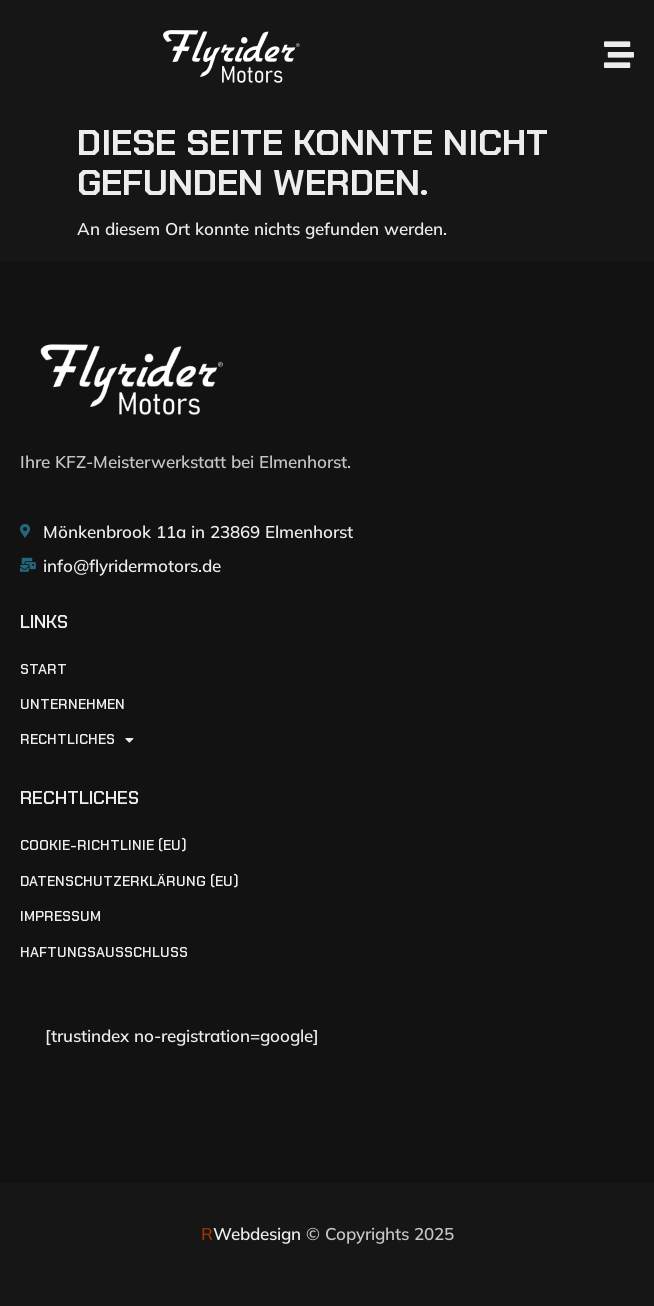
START (43, 669)
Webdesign (251, 1233)
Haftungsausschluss (104, 952)
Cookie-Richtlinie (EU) (103, 845)
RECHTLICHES (77, 739)
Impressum (60, 916)
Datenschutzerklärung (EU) (129, 881)
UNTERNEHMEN (72, 704)
